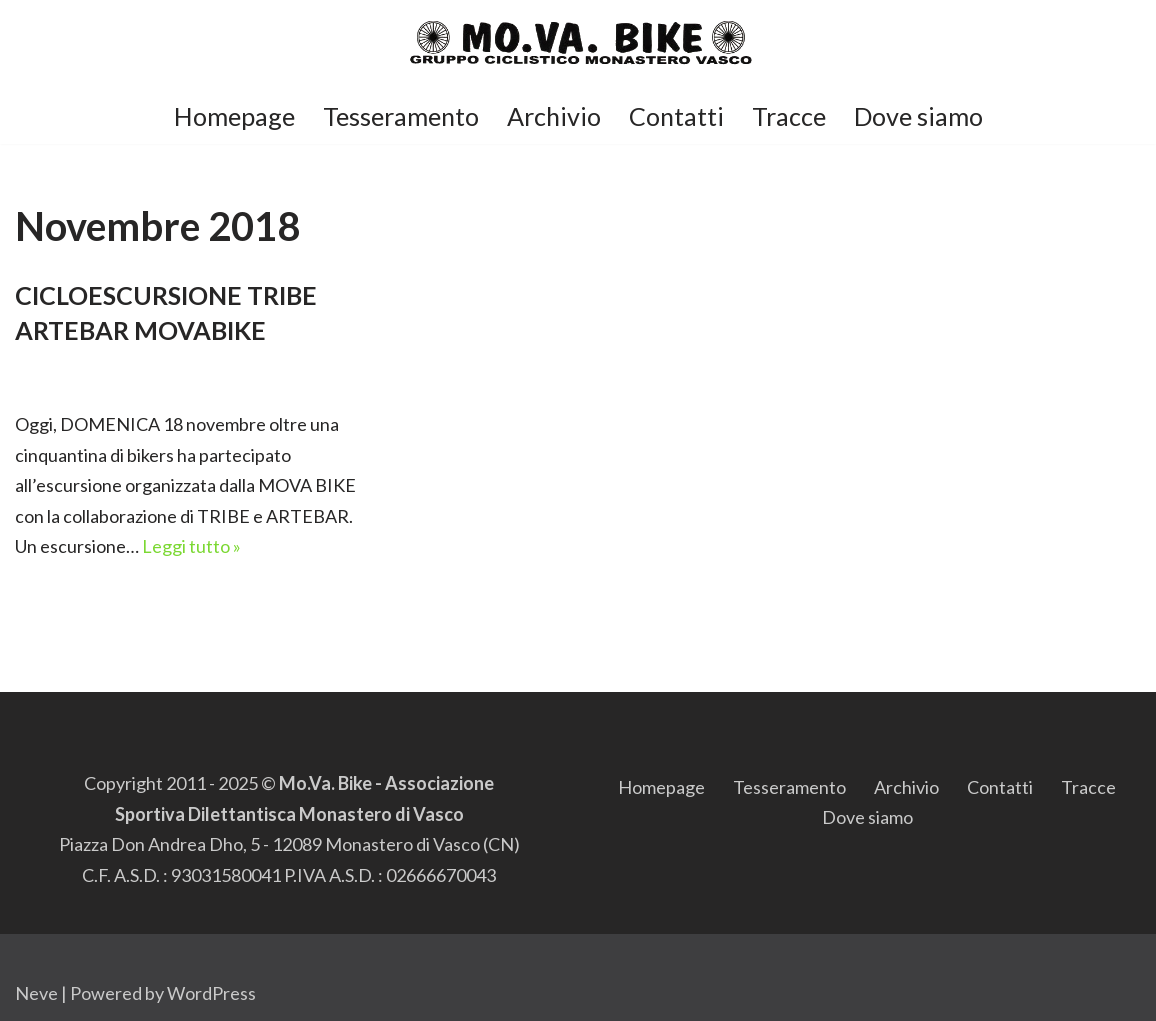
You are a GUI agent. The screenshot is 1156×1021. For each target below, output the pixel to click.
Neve (36, 993)
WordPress (211, 993)
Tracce (789, 116)
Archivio (554, 116)
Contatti (676, 116)
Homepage (234, 116)
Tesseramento (401, 116)
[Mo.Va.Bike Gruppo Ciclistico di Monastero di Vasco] (578, 43)
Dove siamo (918, 116)
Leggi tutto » (191, 546)
